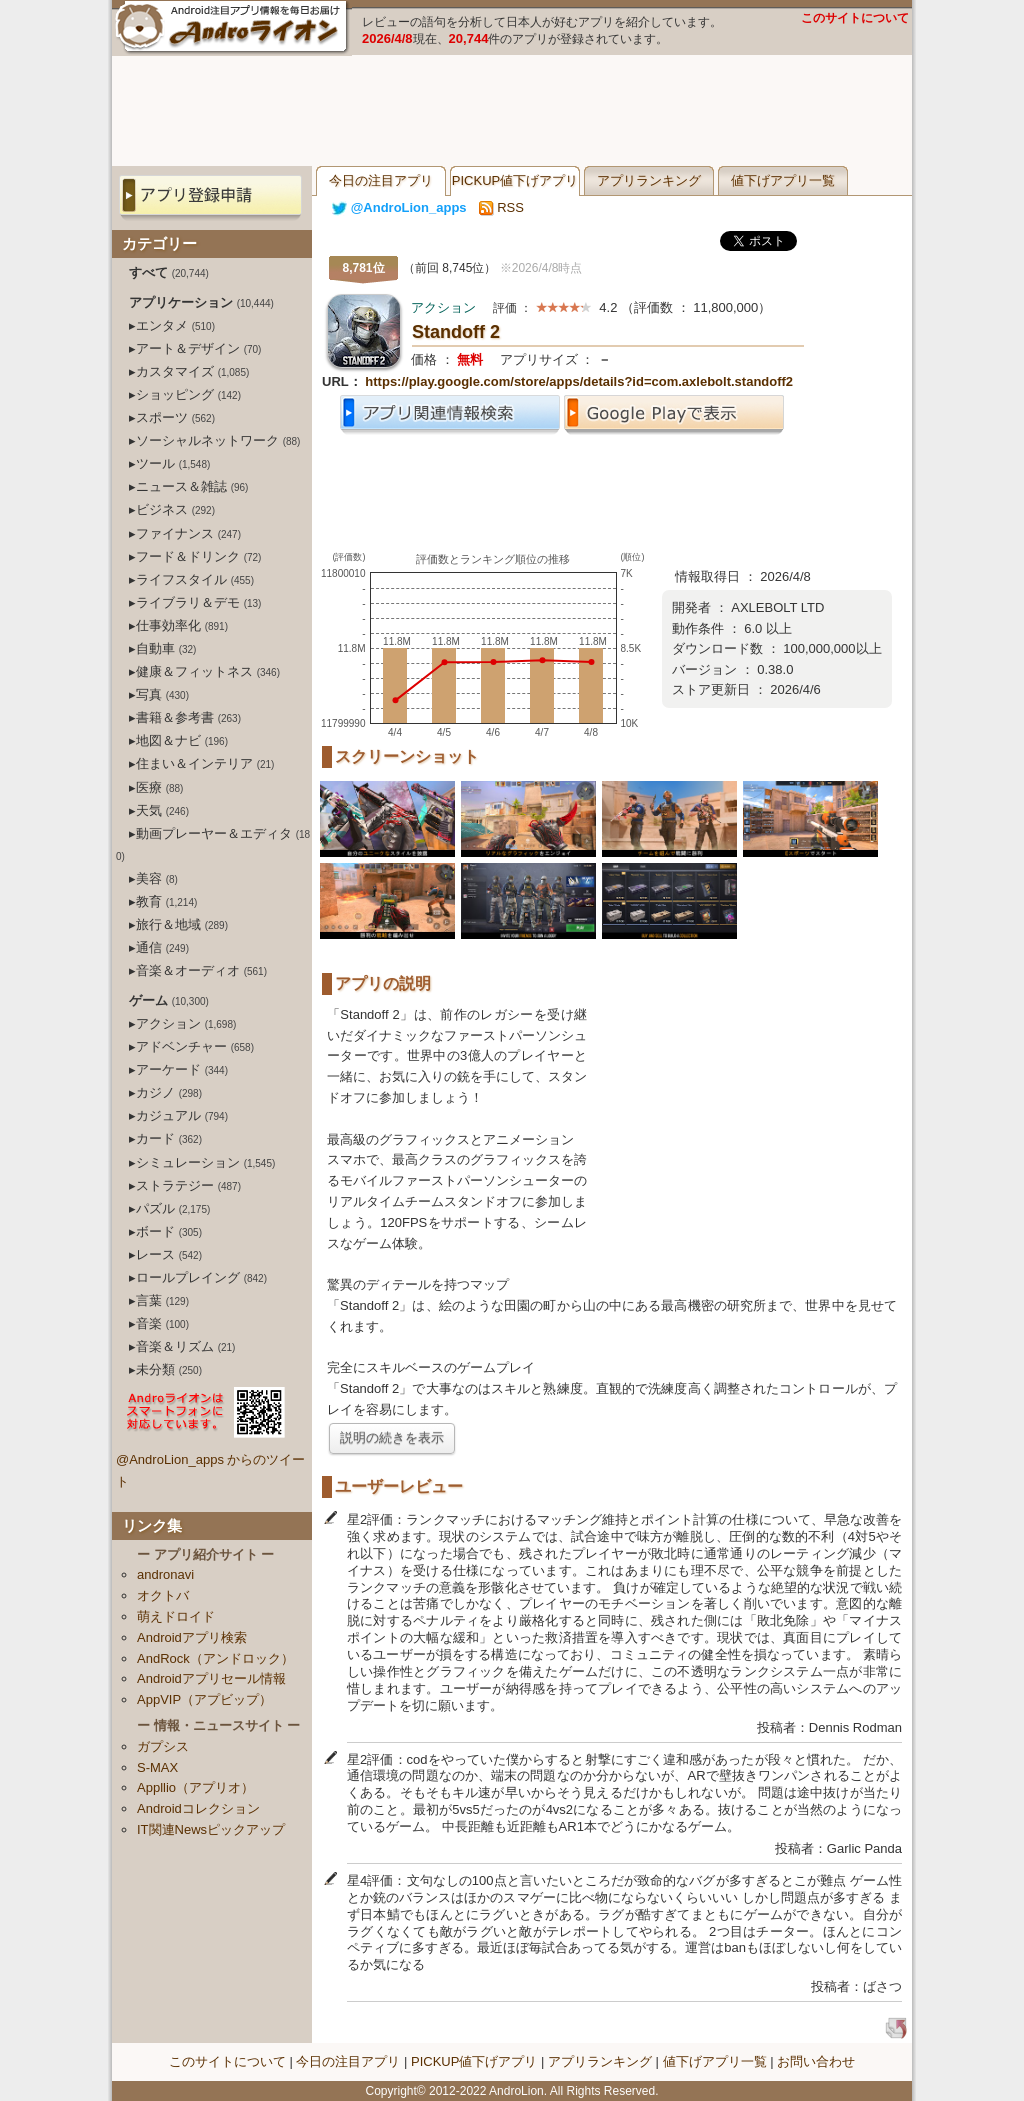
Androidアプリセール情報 (211, 1678)
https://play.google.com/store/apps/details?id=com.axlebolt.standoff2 (579, 381)
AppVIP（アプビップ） (204, 1699)
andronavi (165, 1574)
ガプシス (163, 1746)
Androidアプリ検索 (192, 1637)
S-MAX (157, 1767)
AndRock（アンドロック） (215, 1658)
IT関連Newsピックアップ (211, 1829)
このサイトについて (855, 18)
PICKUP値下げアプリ (515, 180)
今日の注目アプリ (381, 180)
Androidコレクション (198, 1808)
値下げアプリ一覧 (783, 180)
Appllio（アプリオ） (195, 1787)
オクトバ (163, 1595)
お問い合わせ (816, 2061)
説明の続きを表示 (392, 1437)
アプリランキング (649, 180)
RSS (501, 207)
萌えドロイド (176, 1616)
